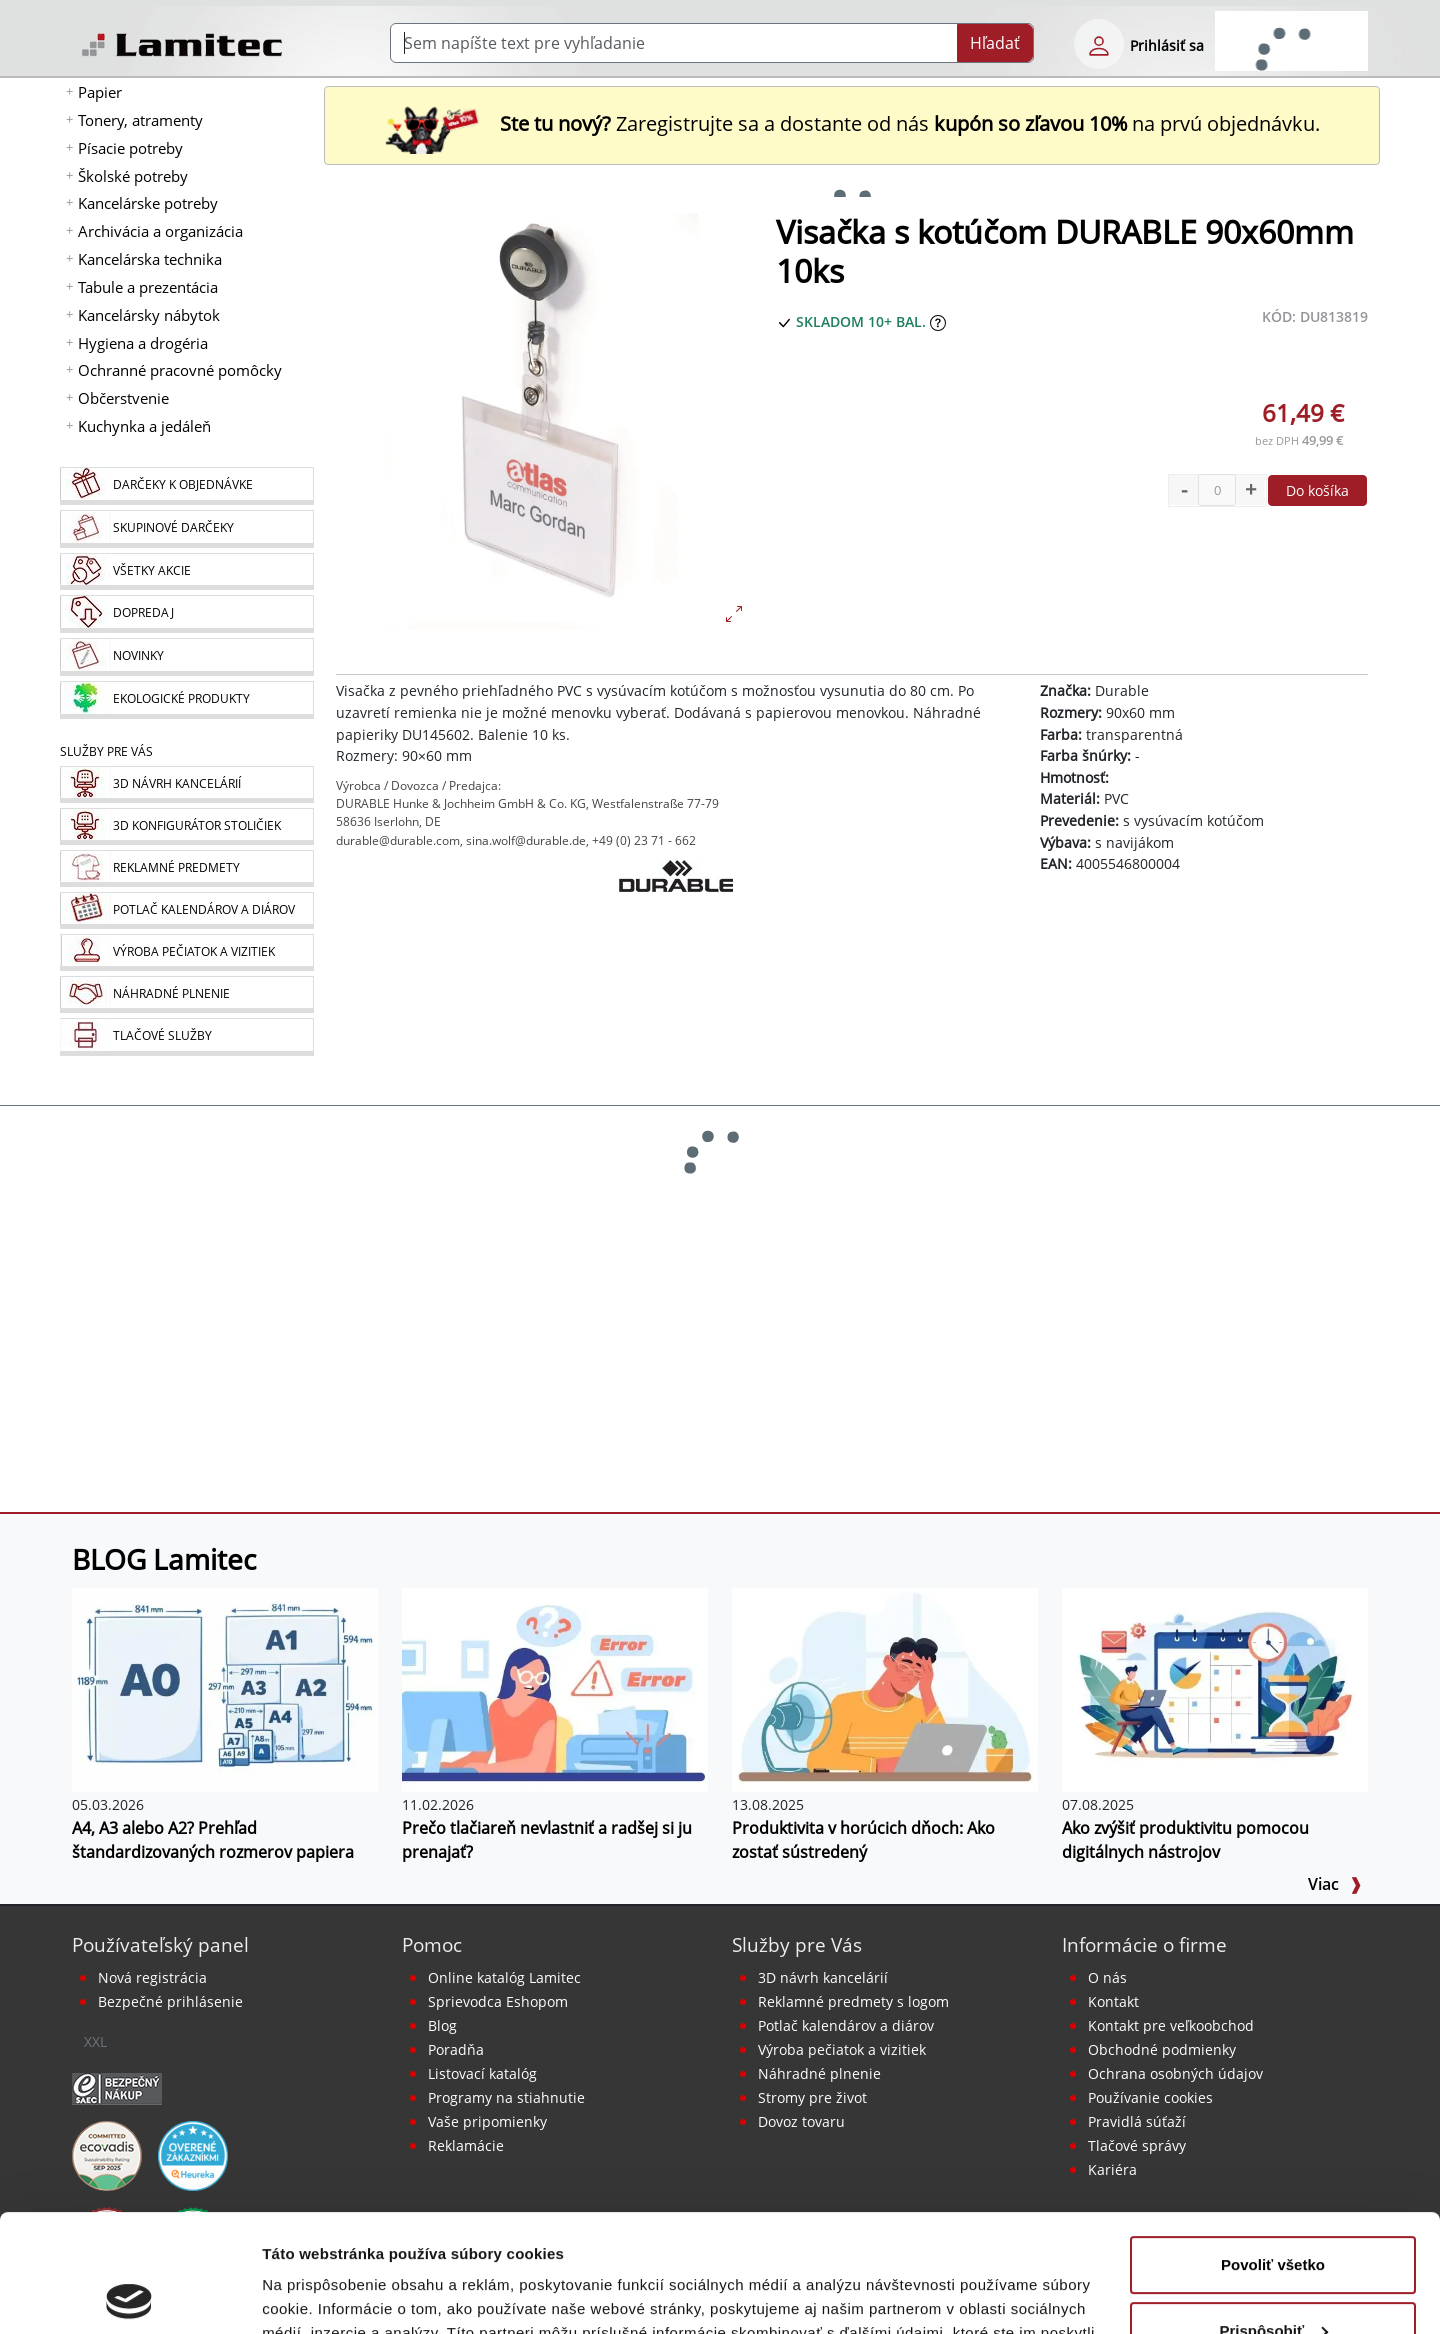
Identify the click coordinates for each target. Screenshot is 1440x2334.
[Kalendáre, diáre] (186, 910)
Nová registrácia (152, 1977)
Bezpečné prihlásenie (170, 2001)
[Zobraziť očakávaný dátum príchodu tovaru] (938, 321)
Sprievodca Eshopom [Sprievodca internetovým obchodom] (498, 2001)
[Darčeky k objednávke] (186, 486)
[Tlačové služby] (186, 1037)
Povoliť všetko (1273, 2147)
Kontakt (1113, 2001)
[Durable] (676, 910)
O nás (1107, 1977)
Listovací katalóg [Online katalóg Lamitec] (482, 2073)
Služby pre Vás (797, 1944)
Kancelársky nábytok (149, 315)
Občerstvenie (123, 398)
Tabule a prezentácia (148, 287)
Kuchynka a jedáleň (144, 426)
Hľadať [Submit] (995, 43)
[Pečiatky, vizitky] (186, 952)
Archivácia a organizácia (160, 231)
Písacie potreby (130, 148)
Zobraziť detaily (319, 2294)
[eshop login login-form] (1099, 44)
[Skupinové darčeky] (186, 529)
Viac (1335, 1884)
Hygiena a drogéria (143, 343)
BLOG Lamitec (164, 1559)
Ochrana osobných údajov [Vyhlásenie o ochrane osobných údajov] (1175, 2073)
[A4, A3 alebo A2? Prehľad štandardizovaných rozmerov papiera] (225, 1688)
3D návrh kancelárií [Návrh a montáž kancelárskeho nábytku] (823, 1977)
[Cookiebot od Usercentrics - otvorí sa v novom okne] (129, 2295)
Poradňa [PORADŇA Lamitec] (456, 2049)
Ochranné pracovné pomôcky (180, 370)
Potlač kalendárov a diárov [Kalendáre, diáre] (846, 2025)
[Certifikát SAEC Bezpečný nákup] (117, 2087)
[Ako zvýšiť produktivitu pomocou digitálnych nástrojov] (1215, 1688)
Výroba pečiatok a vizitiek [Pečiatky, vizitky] (842, 2049)
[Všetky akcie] (186, 571)
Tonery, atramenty (140, 120)
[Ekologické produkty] (186, 700)
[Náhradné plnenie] (186, 994)
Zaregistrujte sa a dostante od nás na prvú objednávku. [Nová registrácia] (852, 123)
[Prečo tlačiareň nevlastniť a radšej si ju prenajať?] (555, 1688)
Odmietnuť (1272, 2278)
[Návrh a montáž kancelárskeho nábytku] (186, 784)
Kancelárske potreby (148, 203)
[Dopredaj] (186, 614)
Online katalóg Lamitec (504, 1977)
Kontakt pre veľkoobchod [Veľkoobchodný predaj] (1171, 2025)
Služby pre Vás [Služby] (106, 751)
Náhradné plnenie (819, 2073)
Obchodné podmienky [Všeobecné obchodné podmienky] (1162, 2049)
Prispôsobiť (1273, 2212)
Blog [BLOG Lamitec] (442, 2025)
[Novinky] (186, 657)
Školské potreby (133, 176)
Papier (100, 92)
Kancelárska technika (150, 259)
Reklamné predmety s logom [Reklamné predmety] (853, 2001)
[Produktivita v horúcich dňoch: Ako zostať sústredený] (885, 1688)
